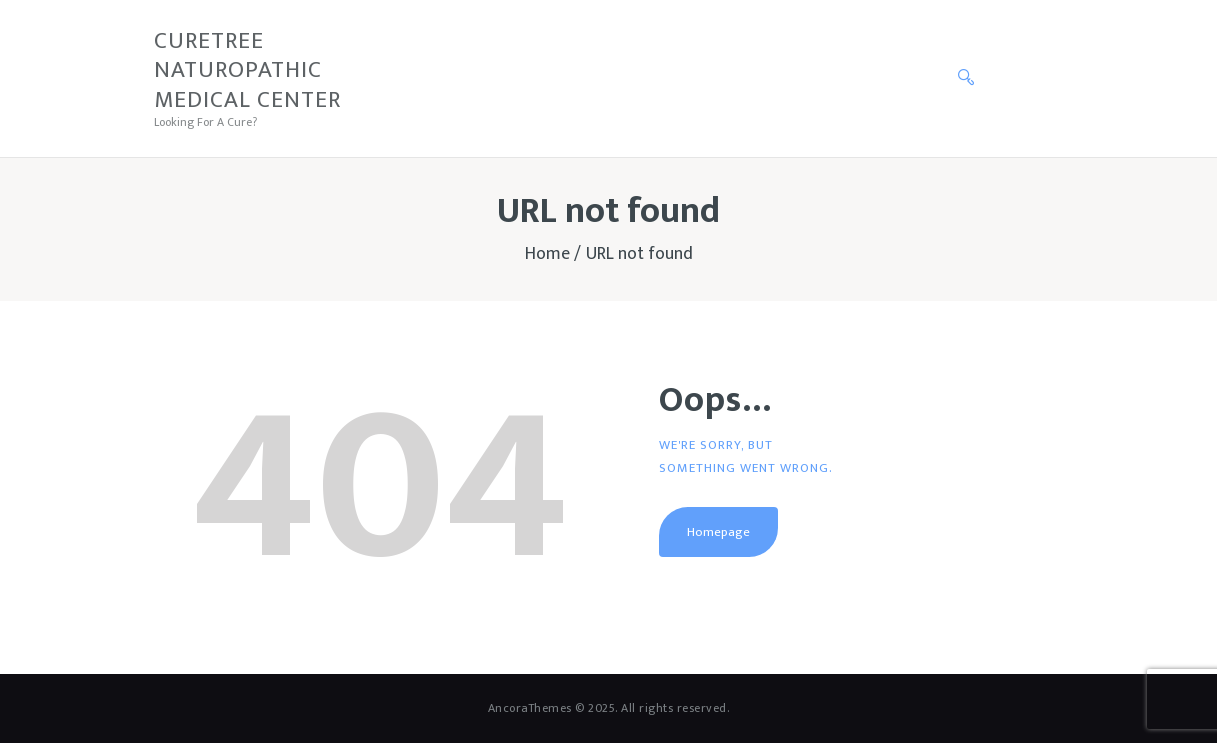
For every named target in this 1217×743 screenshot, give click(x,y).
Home (547, 254)
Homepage (718, 532)
